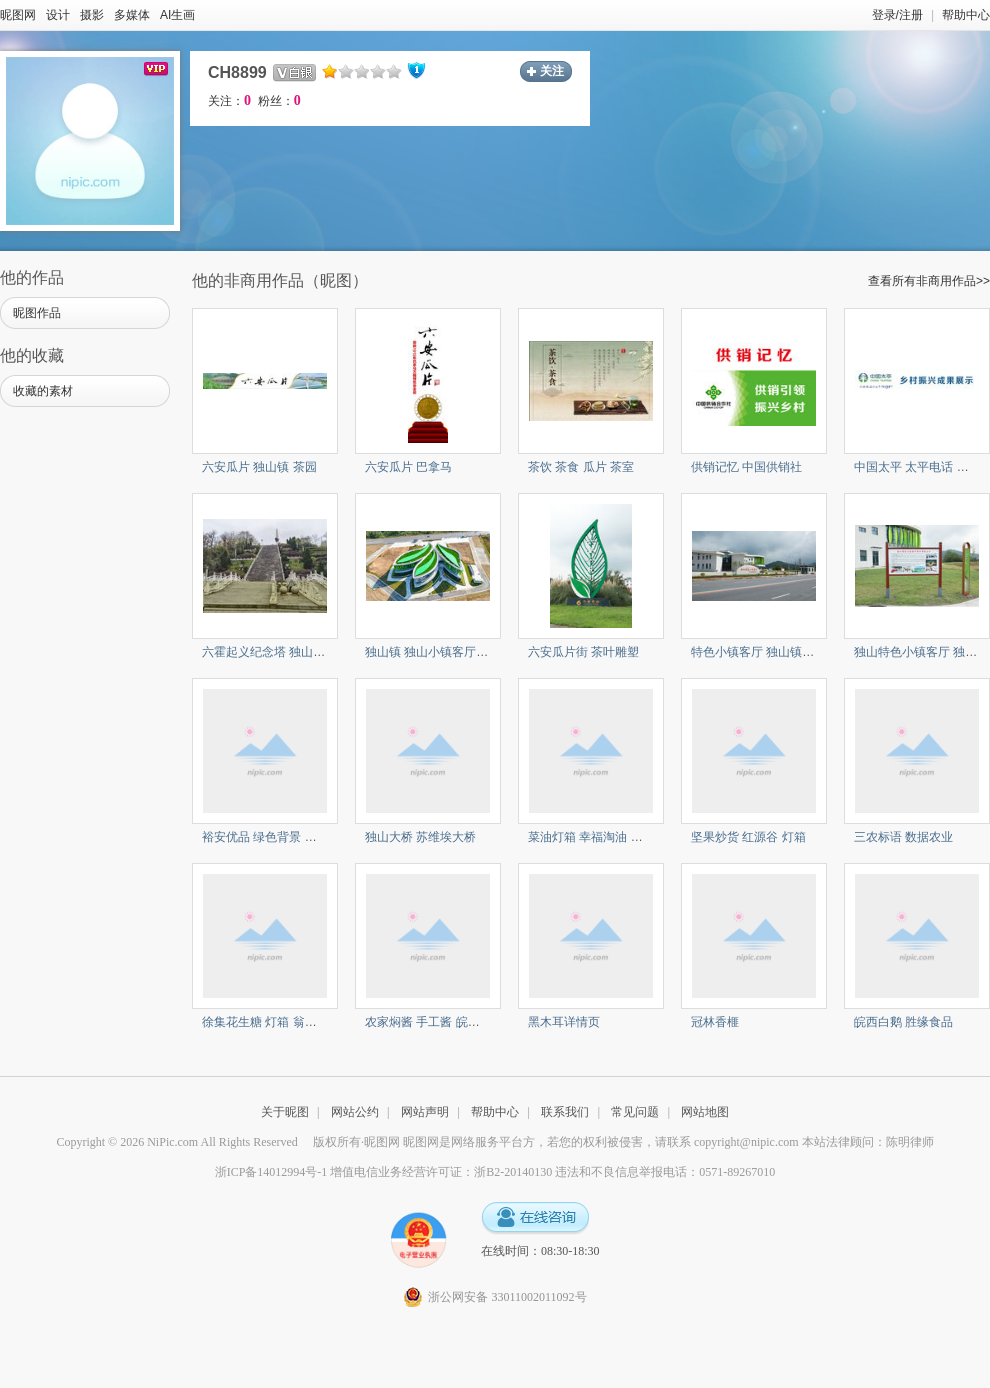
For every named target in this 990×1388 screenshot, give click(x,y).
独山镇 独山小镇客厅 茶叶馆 (440, 652)
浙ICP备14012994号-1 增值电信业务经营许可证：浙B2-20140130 (384, 1172)
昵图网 (18, 15)
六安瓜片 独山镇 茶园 (259, 467)
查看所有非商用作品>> (929, 281)
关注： (229, 101)
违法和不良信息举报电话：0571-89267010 (665, 1172)
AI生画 (177, 15)
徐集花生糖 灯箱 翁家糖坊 (271, 1022)
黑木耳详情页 (564, 1022)
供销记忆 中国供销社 (746, 467)
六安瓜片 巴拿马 (408, 467)
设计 (58, 15)
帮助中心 (966, 15)
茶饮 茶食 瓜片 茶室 (581, 467)
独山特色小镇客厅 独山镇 (921, 652)
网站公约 (355, 1112)
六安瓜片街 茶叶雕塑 (583, 652)
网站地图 (705, 1112)
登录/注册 (897, 15)
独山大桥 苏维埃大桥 (420, 837)
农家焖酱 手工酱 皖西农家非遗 (446, 1022)
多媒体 (132, 15)
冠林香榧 (715, 1022)
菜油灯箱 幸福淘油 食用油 (597, 837)
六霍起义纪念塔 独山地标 (269, 652)
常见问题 (635, 1112)
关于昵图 (285, 1112)
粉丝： (279, 101)
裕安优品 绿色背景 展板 (265, 837)
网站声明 (425, 1112)
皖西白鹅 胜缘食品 (903, 1022)
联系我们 (565, 1112)
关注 (552, 71)
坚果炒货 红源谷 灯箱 (748, 837)
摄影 (92, 15)
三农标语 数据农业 (903, 837)
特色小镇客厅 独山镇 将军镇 (766, 652)
